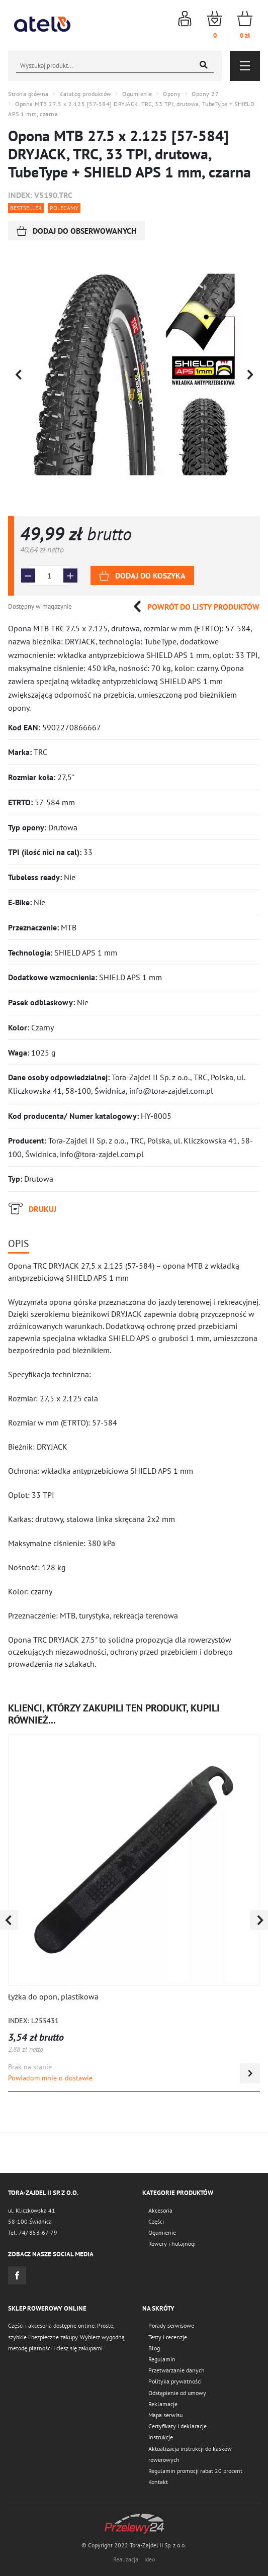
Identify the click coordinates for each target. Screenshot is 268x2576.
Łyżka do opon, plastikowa (53, 1996)
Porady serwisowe (171, 2325)
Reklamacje (162, 2404)
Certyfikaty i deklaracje (177, 2426)
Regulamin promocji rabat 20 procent (195, 2470)
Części (156, 2221)
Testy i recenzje (167, 2337)
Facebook (17, 2275)
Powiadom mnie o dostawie (50, 2077)
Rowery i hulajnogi (172, 2243)
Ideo (149, 2559)
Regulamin (161, 2359)
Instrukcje (160, 2437)
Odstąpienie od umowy (177, 2393)
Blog (154, 2348)
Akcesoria (160, 2210)
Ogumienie (162, 2232)
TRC (40, 752)
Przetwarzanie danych (176, 2370)
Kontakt (158, 2482)
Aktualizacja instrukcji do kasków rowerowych (190, 2454)
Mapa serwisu (165, 2415)
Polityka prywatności (175, 2381)
